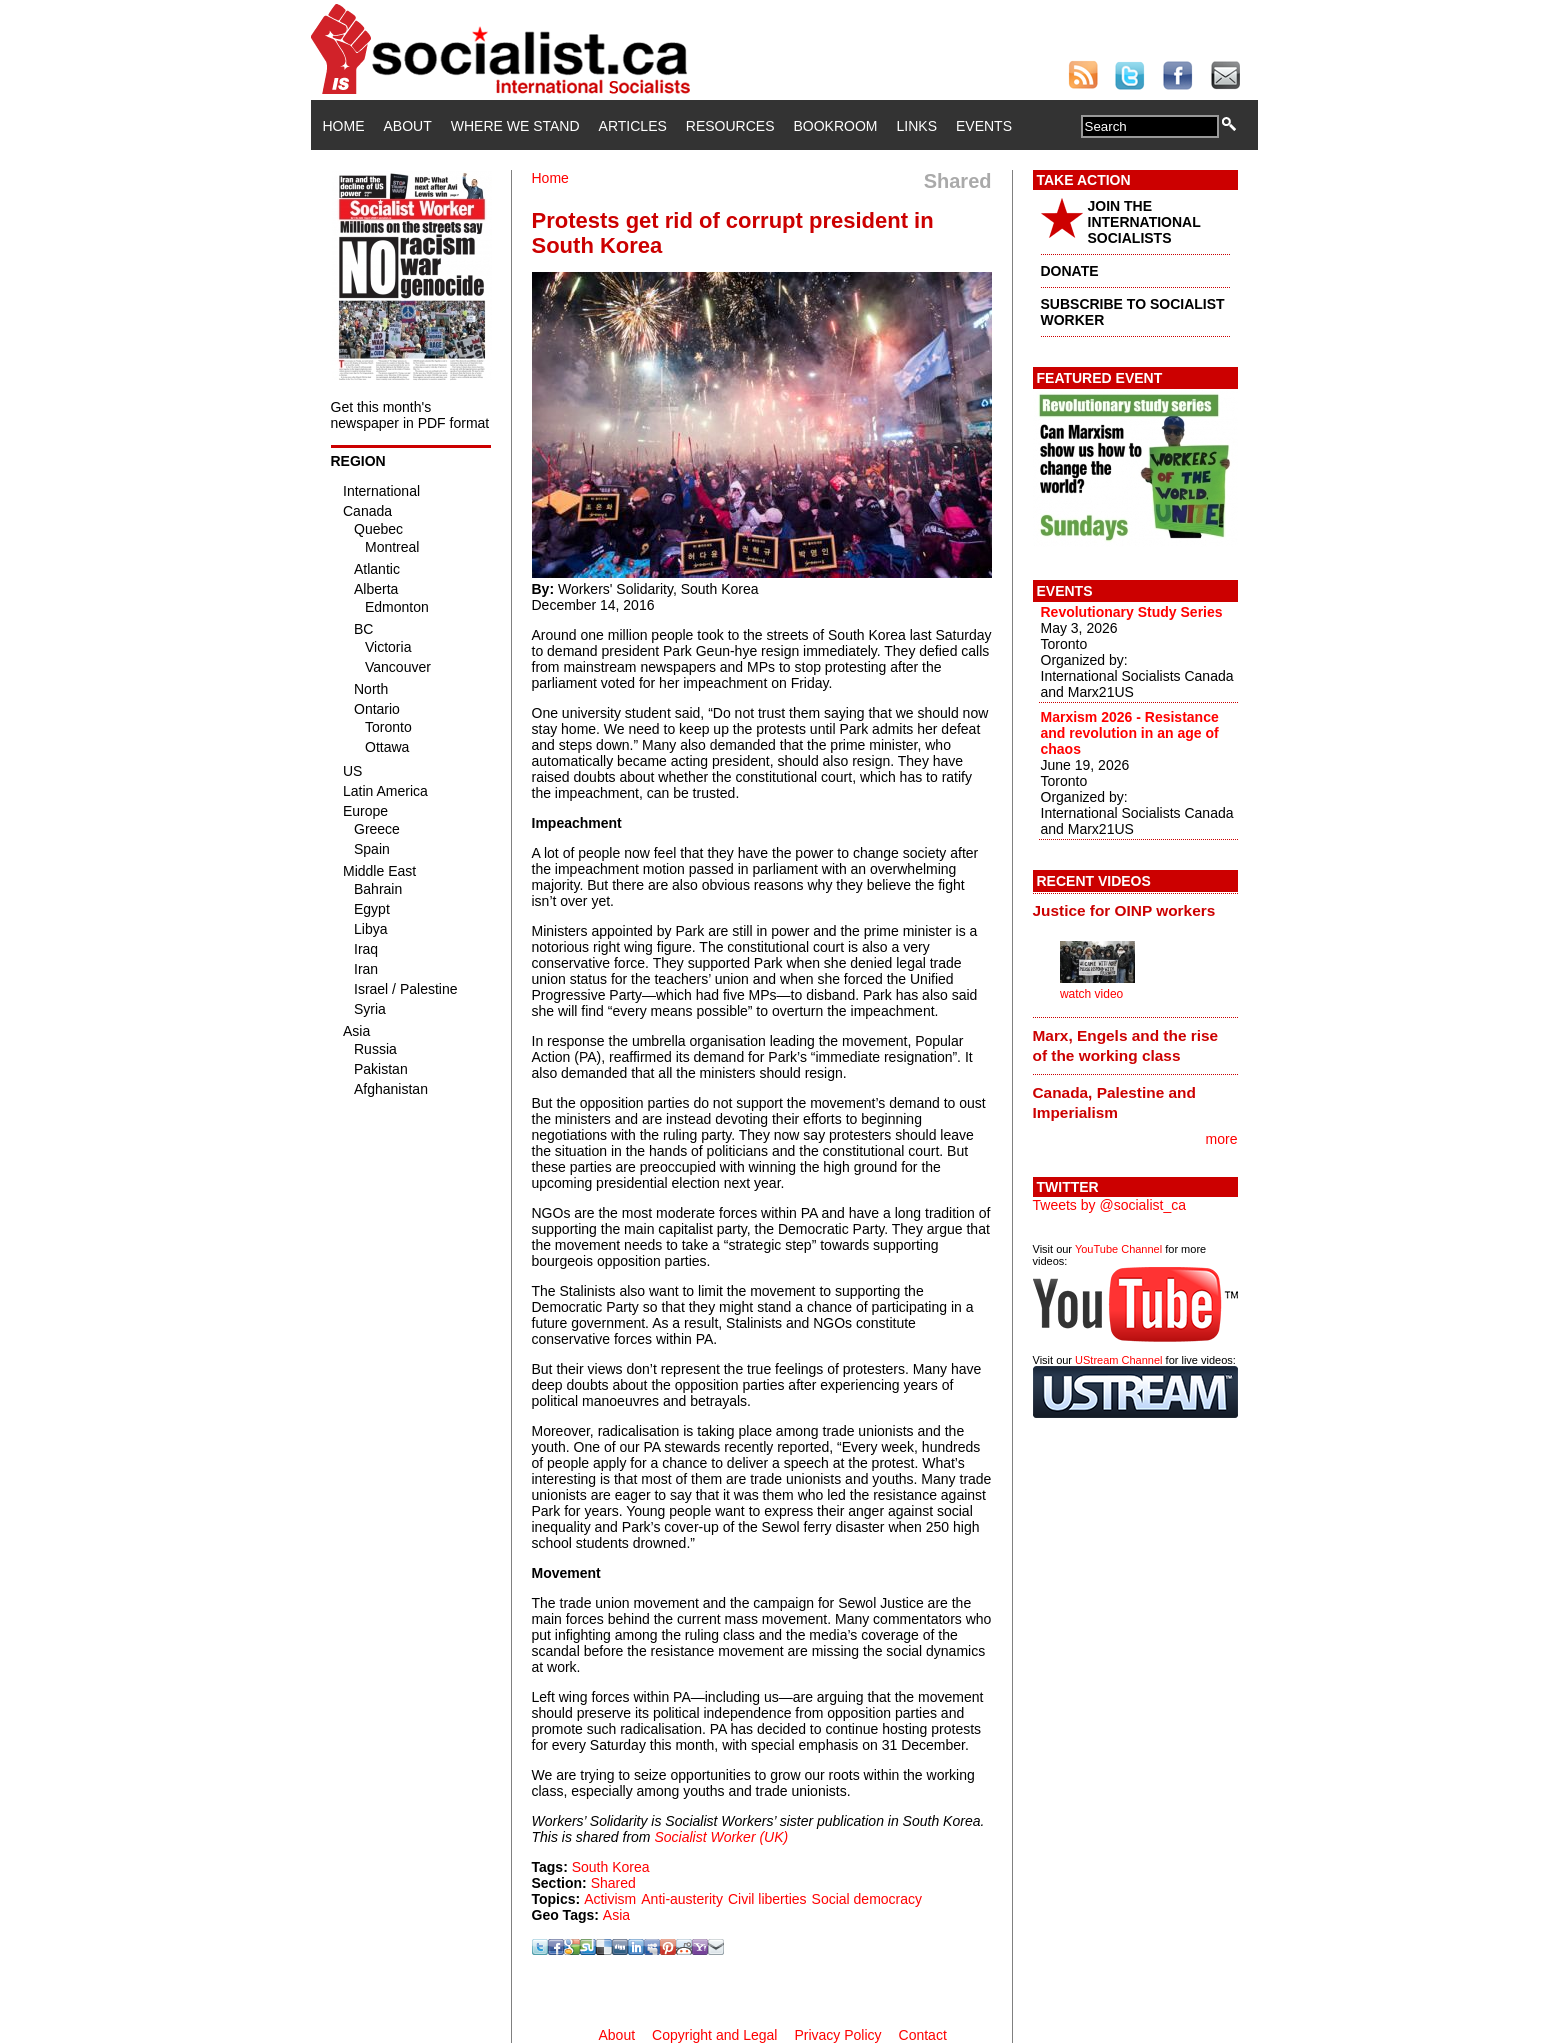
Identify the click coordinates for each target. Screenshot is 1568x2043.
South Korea (611, 1867)
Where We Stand (515, 126)
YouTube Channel (1118, 1249)
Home (344, 126)
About (408, 126)
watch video (1091, 994)
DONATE (1070, 271)
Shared (613, 1883)
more (1222, 1139)
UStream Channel (1118, 1360)
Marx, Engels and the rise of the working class (1126, 1045)
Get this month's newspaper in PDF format (410, 415)
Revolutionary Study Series (1132, 612)
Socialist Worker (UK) (721, 1837)
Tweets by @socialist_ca (1110, 1205)
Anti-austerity (682, 1899)
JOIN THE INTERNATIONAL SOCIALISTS (1144, 222)
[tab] (1135, 911)
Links (917, 126)
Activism (610, 1899)
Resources (730, 126)
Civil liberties (767, 1899)
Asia (616, 1915)
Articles (633, 126)
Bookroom (836, 126)
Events (984, 126)
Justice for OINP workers (1124, 910)
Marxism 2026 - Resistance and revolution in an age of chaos (1130, 733)
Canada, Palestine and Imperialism (1114, 1102)
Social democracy (867, 1899)
